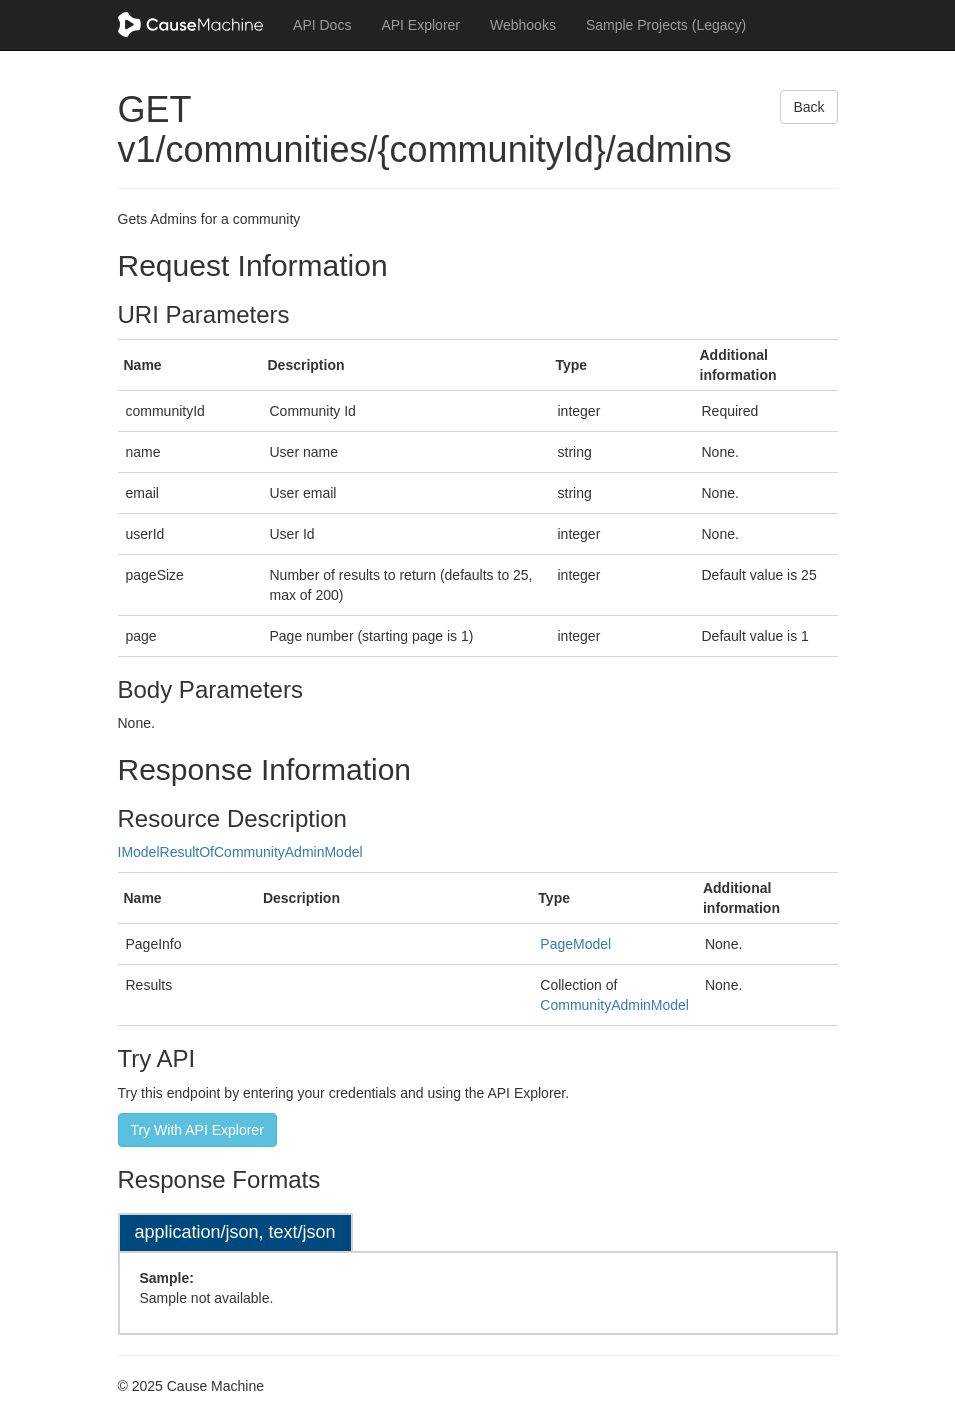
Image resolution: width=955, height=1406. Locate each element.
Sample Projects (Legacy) (666, 25)
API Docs (322, 25)
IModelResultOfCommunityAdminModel (240, 852)
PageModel (575, 944)
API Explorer (420, 25)
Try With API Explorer (197, 1130)
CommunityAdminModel (614, 1005)
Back (808, 107)
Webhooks (523, 25)
